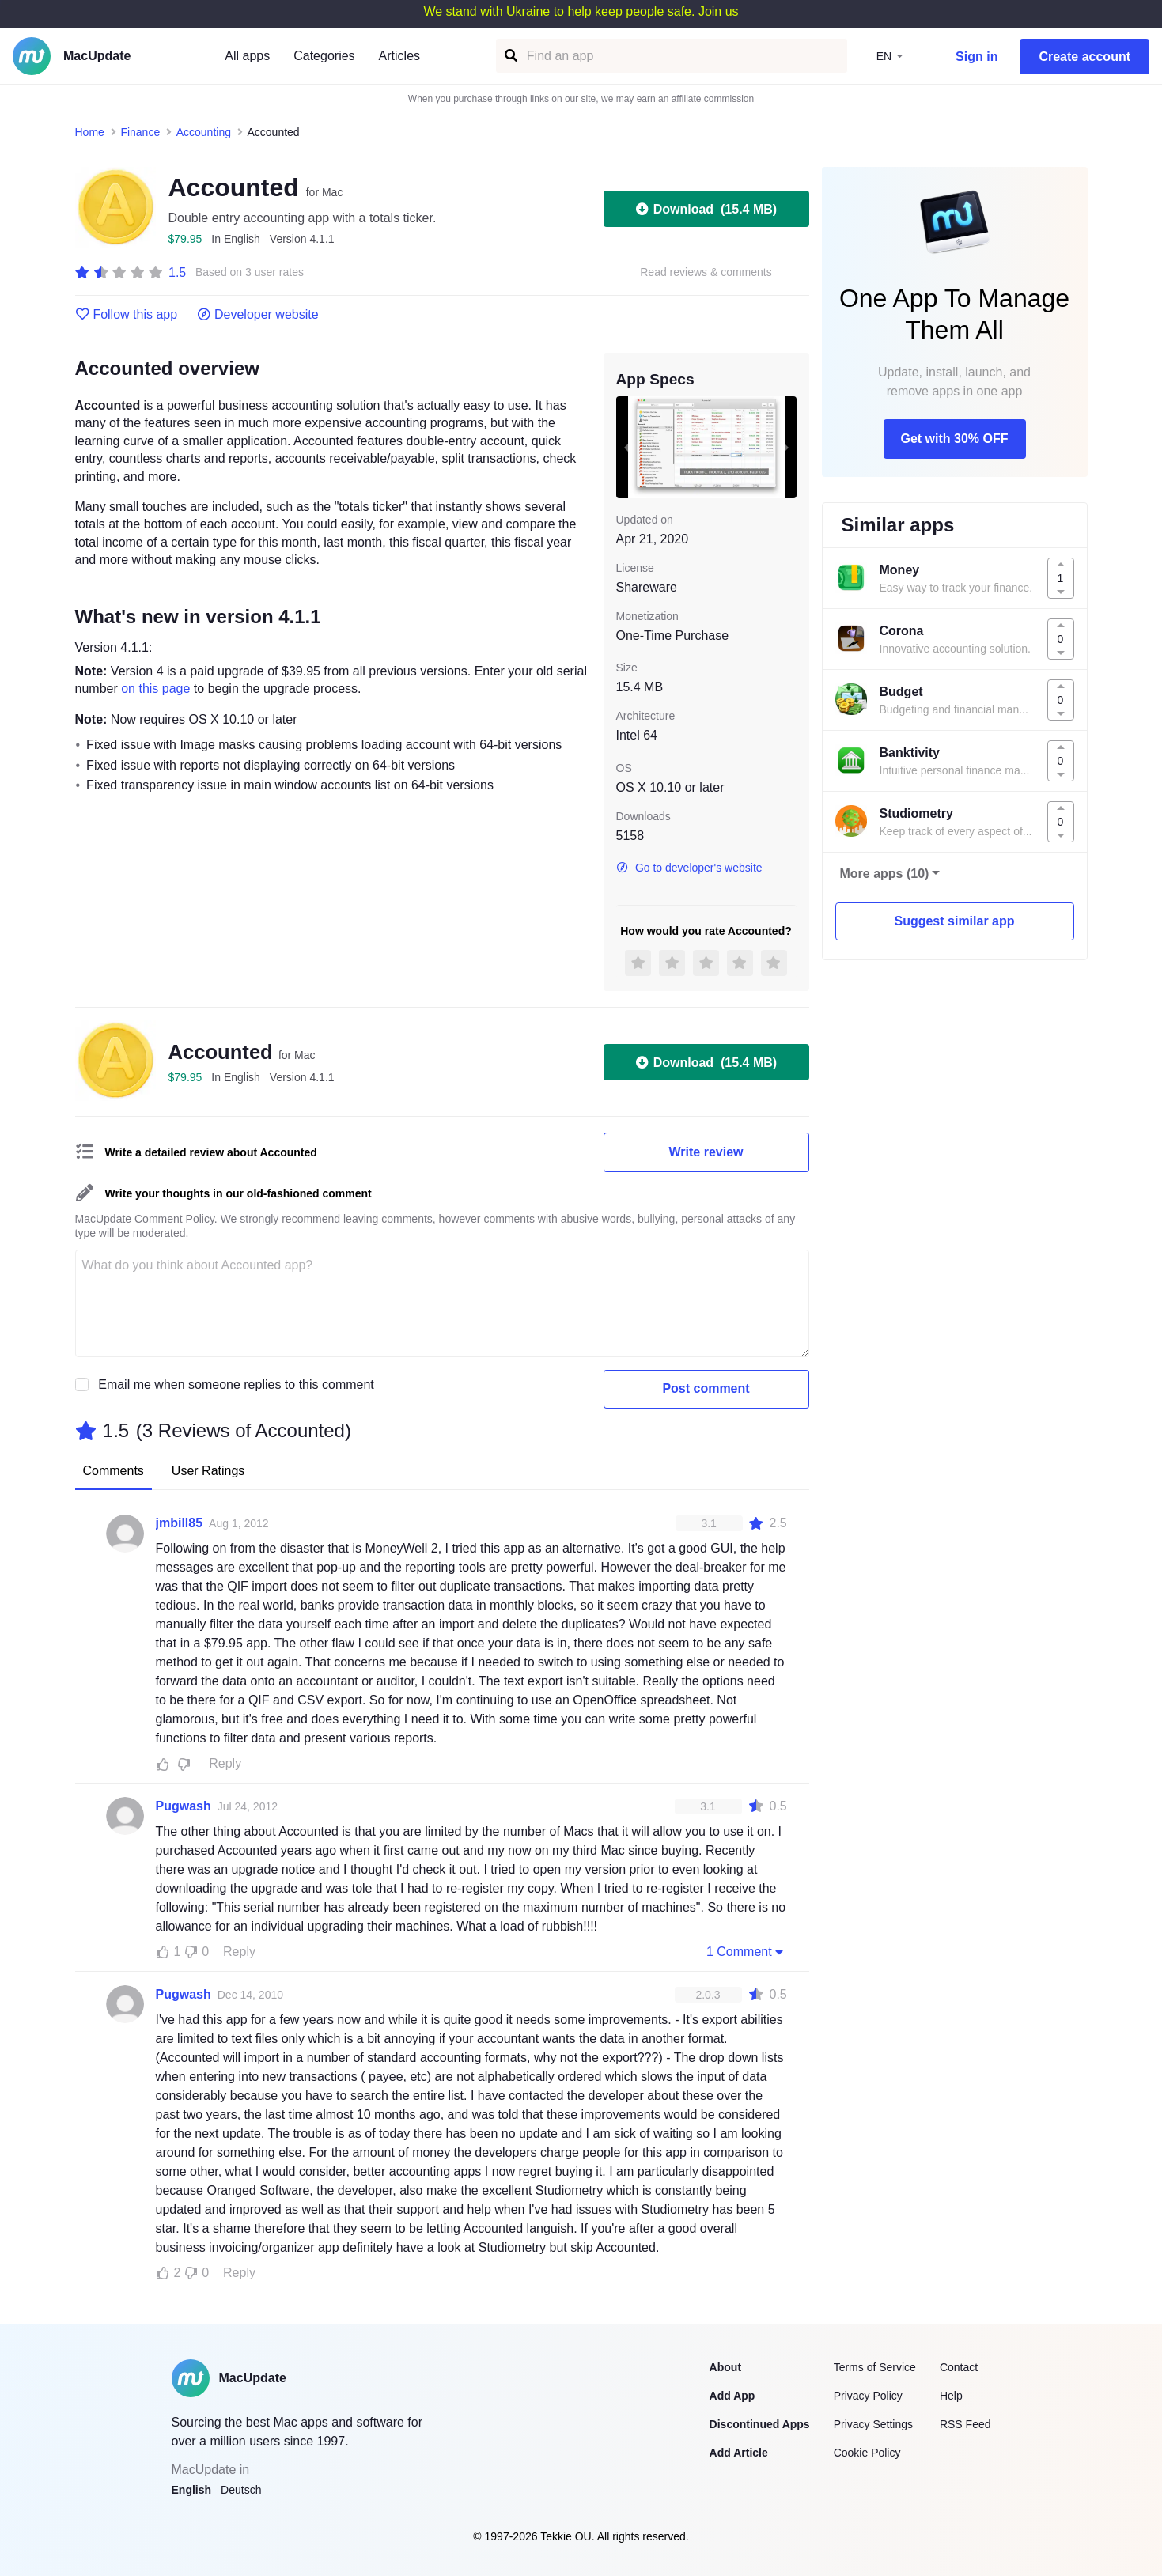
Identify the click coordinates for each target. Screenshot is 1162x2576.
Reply (225, 1763)
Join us (718, 11)
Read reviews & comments (706, 272)
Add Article (739, 2452)
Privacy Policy (868, 2396)
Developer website (257, 314)
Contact (959, 2367)
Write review (706, 1152)
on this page (155, 688)
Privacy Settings (873, 2424)
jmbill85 (179, 1523)
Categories (323, 55)
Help (951, 2396)
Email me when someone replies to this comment (236, 1384)
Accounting (203, 132)
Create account (1084, 56)
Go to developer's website (689, 868)
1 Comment (746, 1951)
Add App (732, 2396)
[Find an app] (509, 56)
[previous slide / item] (627, 446)
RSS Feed (965, 2424)
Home (89, 132)
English (192, 2489)
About (725, 2367)
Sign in (976, 56)
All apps (247, 55)
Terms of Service (875, 2367)
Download (706, 209)
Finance (140, 132)
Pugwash (183, 1806)
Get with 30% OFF (954, 438)
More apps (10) (884, 873)
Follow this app (126, 314)
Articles (399, 55)
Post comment (705, 1388)
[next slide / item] (785, 446)
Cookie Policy (867, 2452)
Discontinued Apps (760, 2424)
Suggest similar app (954, 921)
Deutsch (241, 2489)
